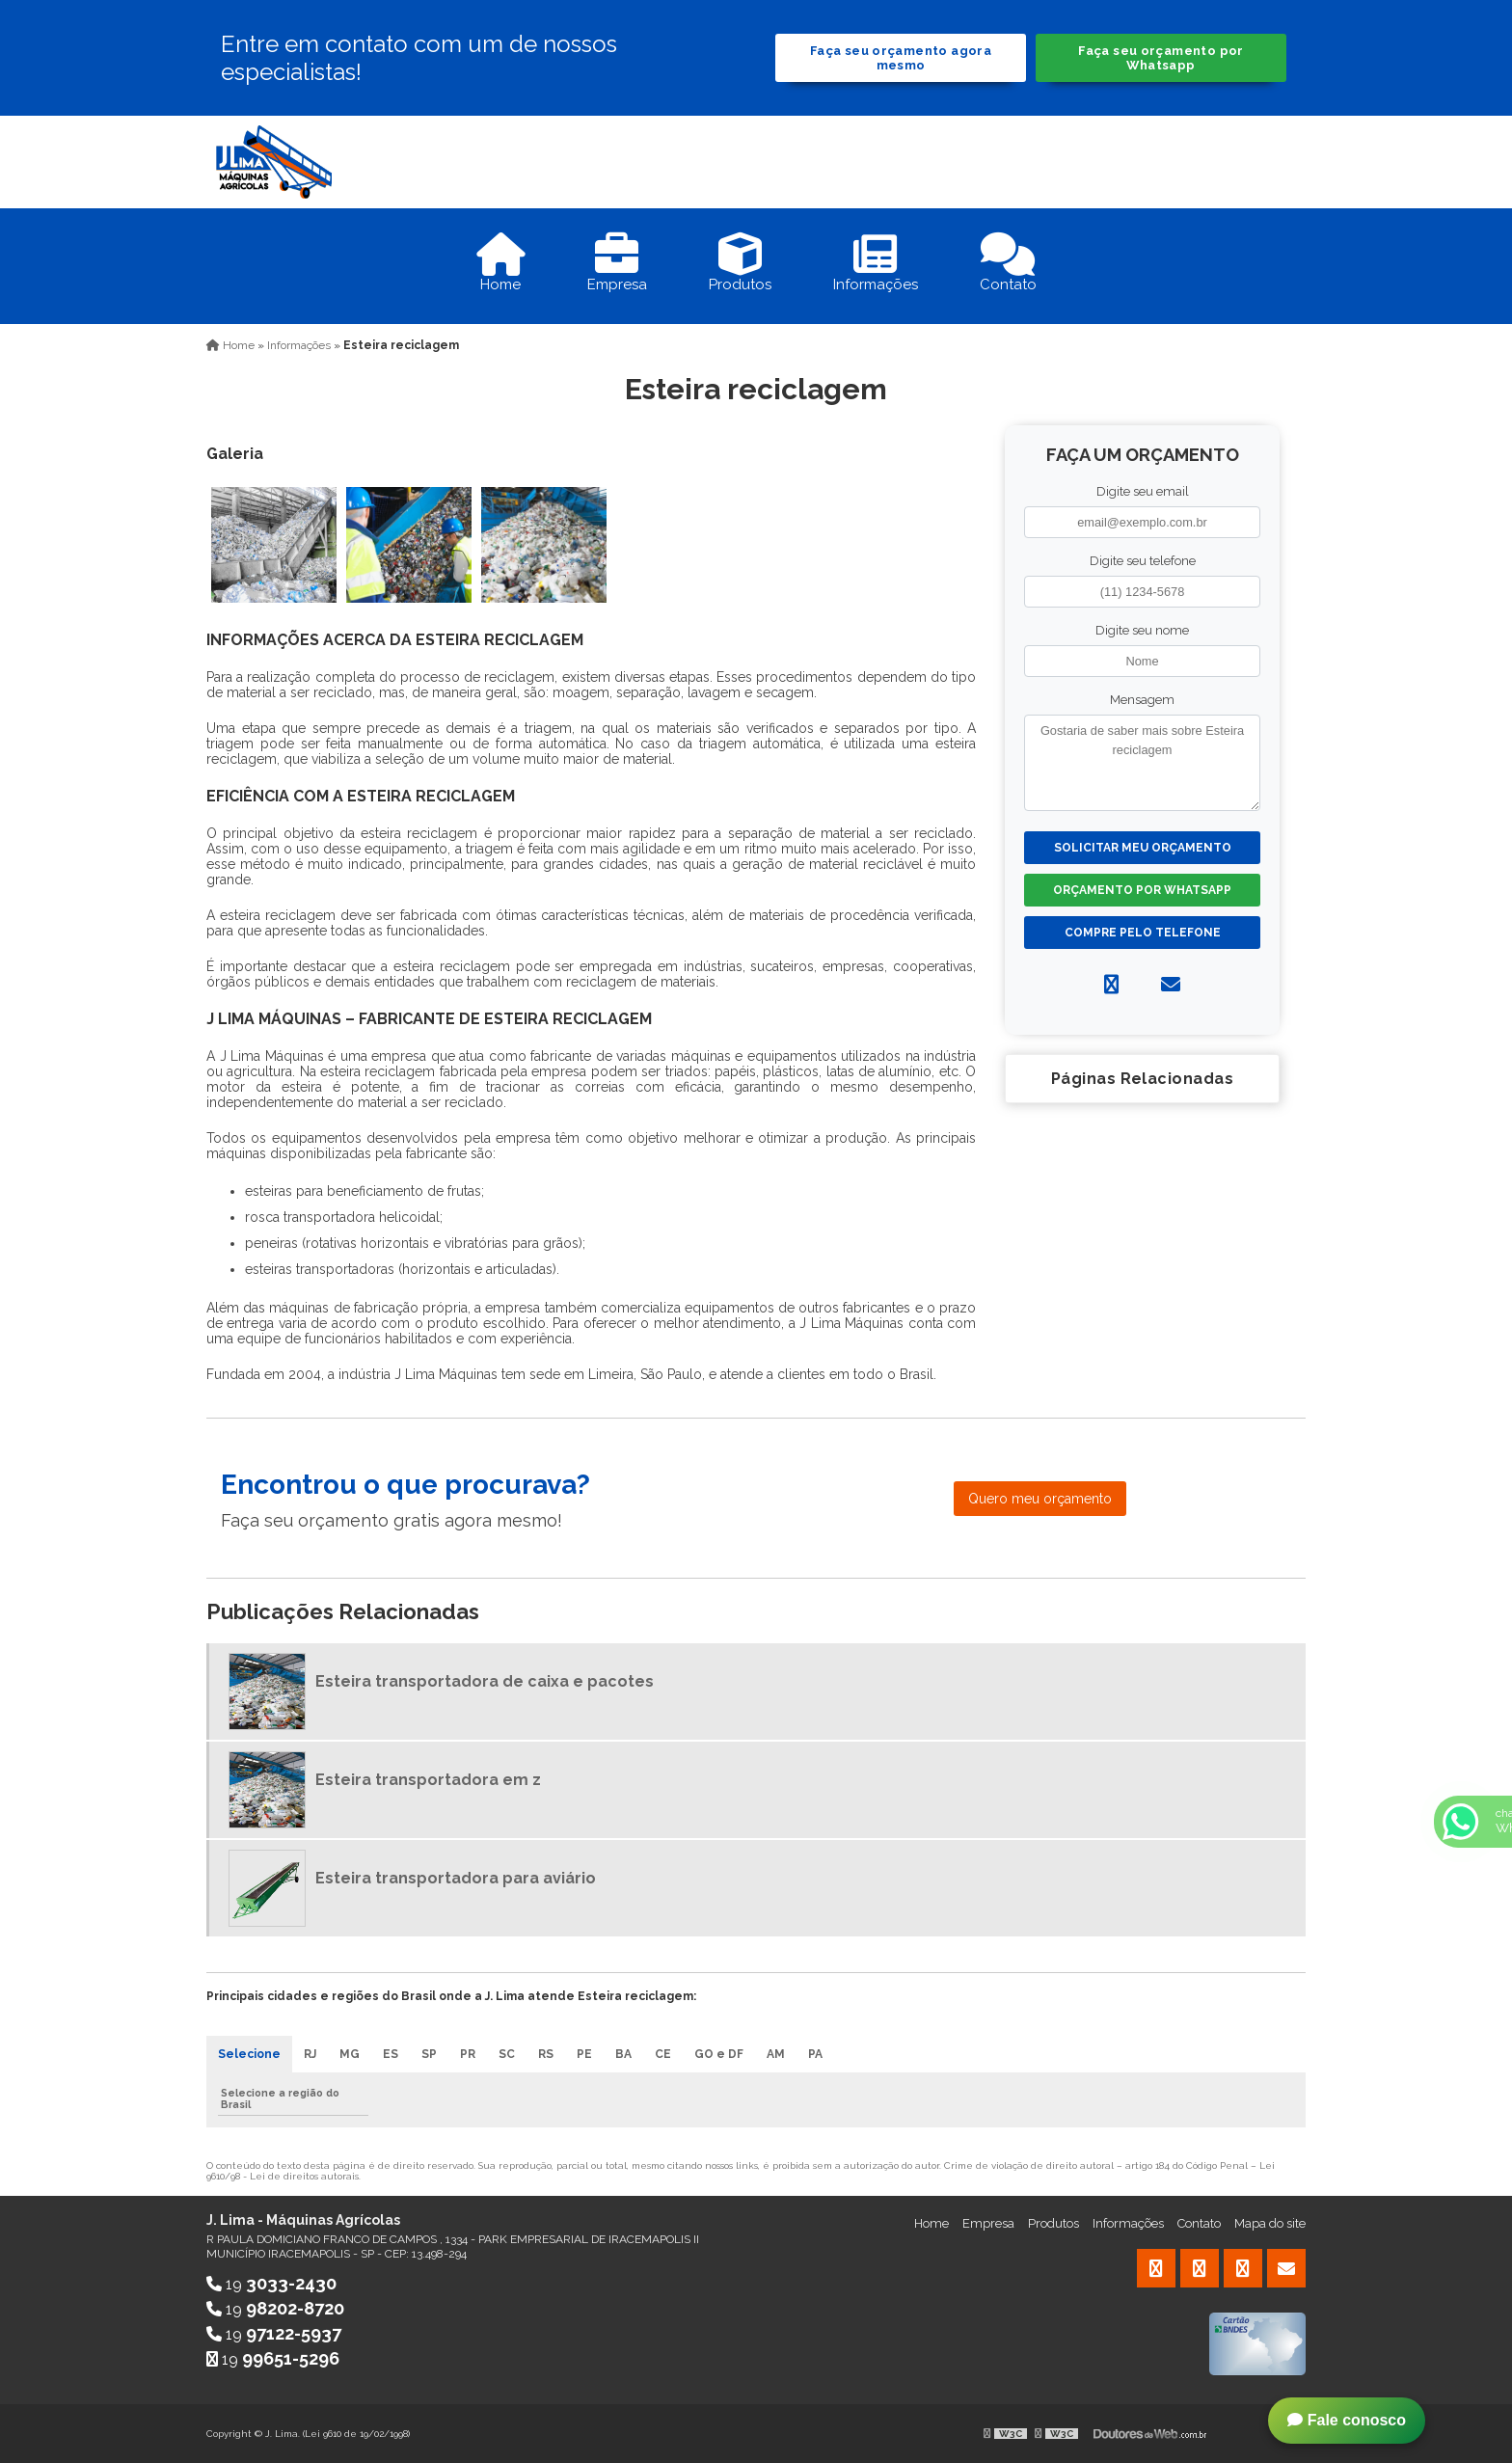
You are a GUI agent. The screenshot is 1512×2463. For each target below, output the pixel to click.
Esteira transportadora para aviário (455, 1878)
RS (546, 2054)
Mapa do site (1270, 2223)
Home (931, 2223)
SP (429, 2054)
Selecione (249, 2054)
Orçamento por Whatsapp (1142, 890)
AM (776, 2054)
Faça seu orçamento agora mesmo (900, 57)
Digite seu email (1142, 491)
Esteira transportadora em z (428, 1780)
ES (390, 2054)
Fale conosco (1346, 2420)
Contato (1199, 2223)
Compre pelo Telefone (1143, 932)
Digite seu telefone (1143, 561)
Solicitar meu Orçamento (1142, 847)
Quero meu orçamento (1040, 1498)
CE (663, 2054)
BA (623, 2054)
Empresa (988, 2223)
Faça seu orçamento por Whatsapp (1160, 57)
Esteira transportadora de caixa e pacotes (484, 1681)
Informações (1128, 2223)
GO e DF (718, 2054)
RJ (310, 2054)
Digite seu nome (1142, 630)
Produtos (1053, 2223)
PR (467, 2054)
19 (271, 2284)
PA (815, 2054)
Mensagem (1142, 699)
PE (584, 2054)
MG (349, 2054)
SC (507, 2054)
